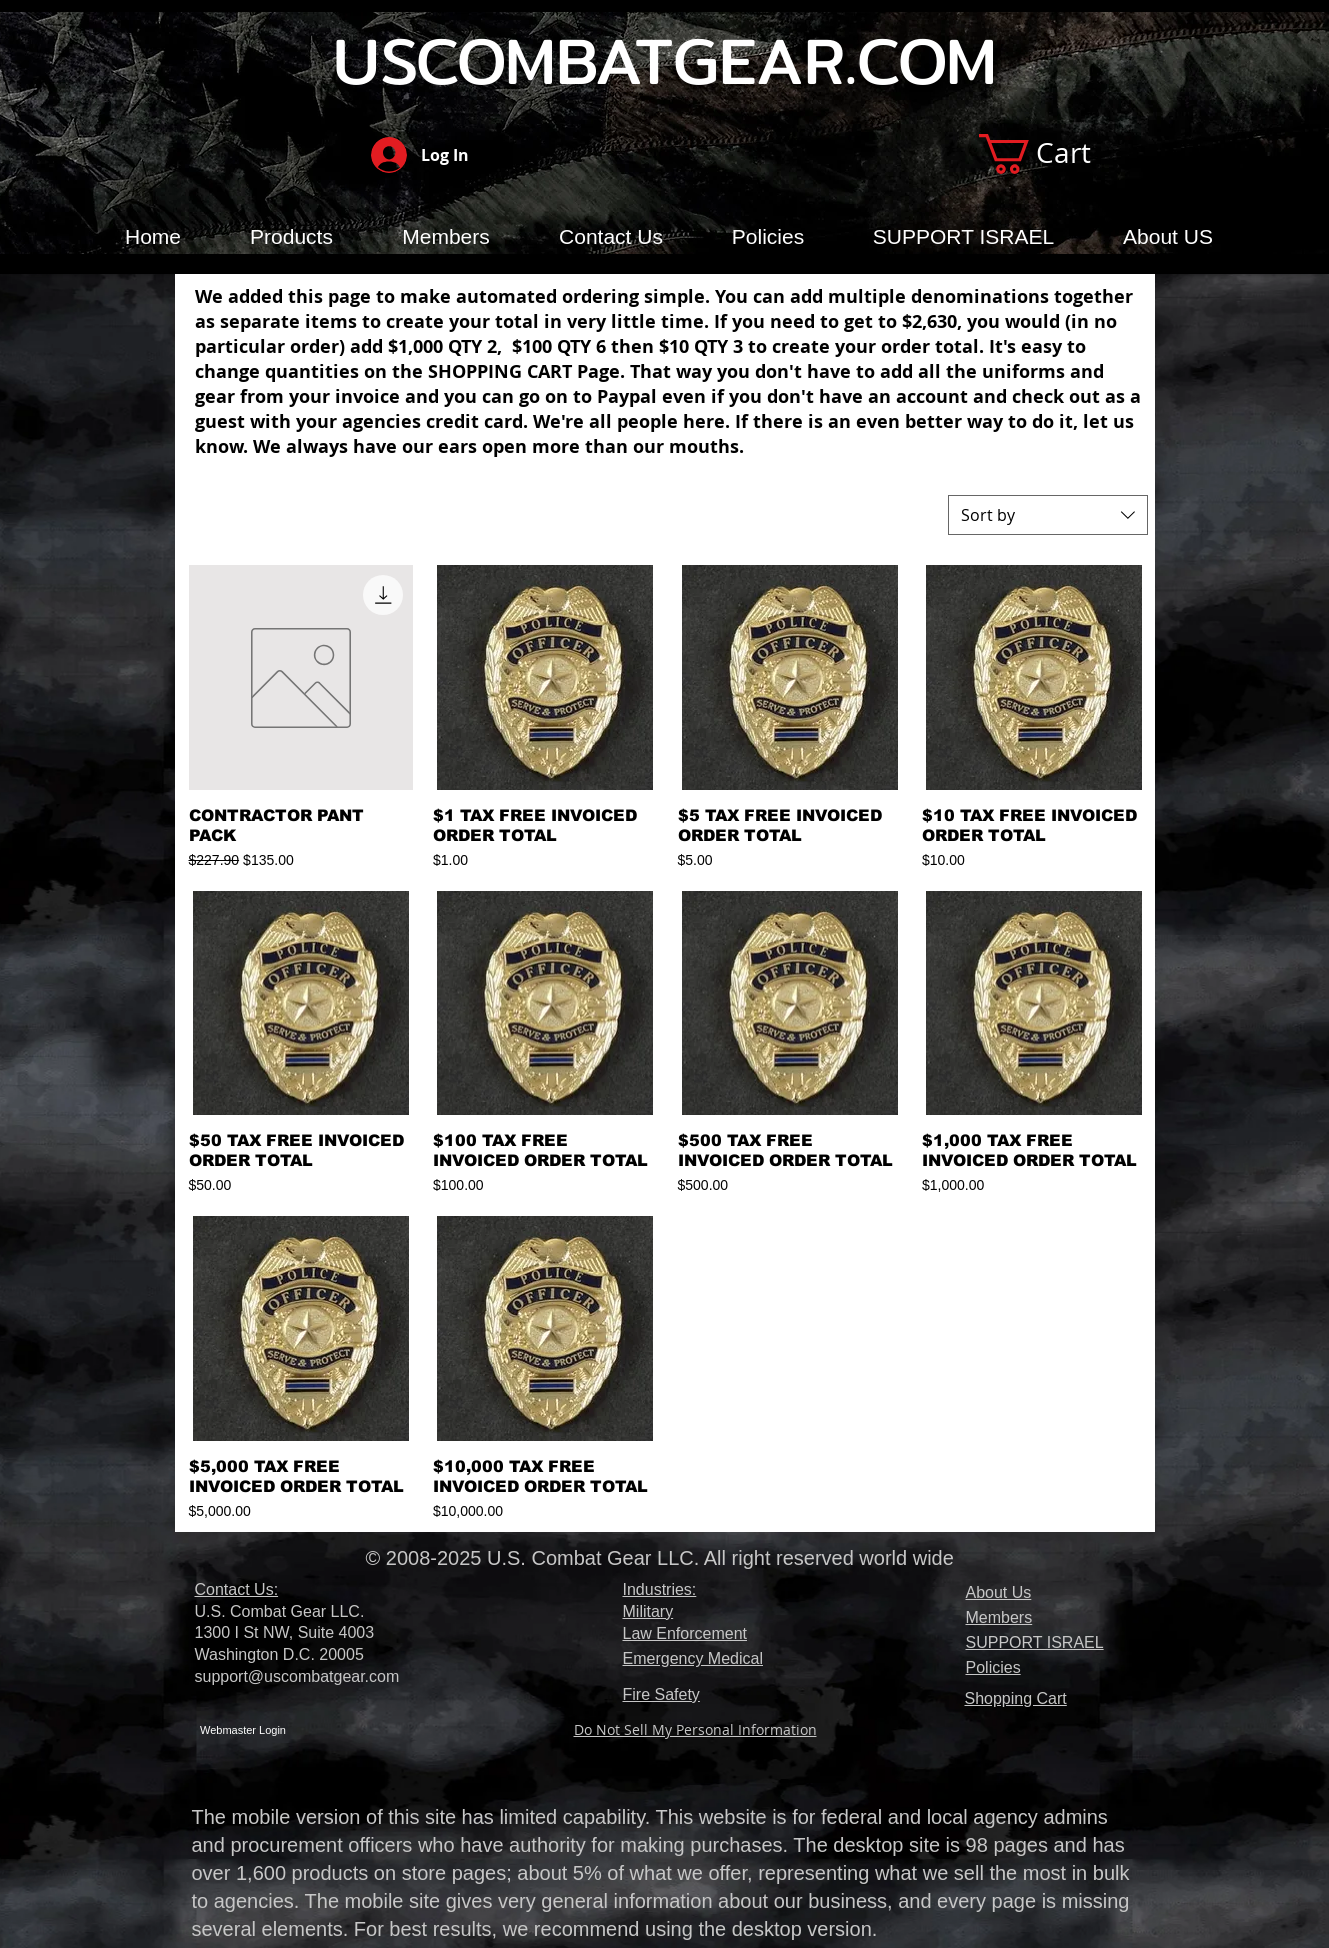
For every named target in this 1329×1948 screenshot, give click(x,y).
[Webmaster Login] (243, 1731)
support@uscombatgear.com (297, 1676)
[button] (1057, 154)
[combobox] (1048, 515)
